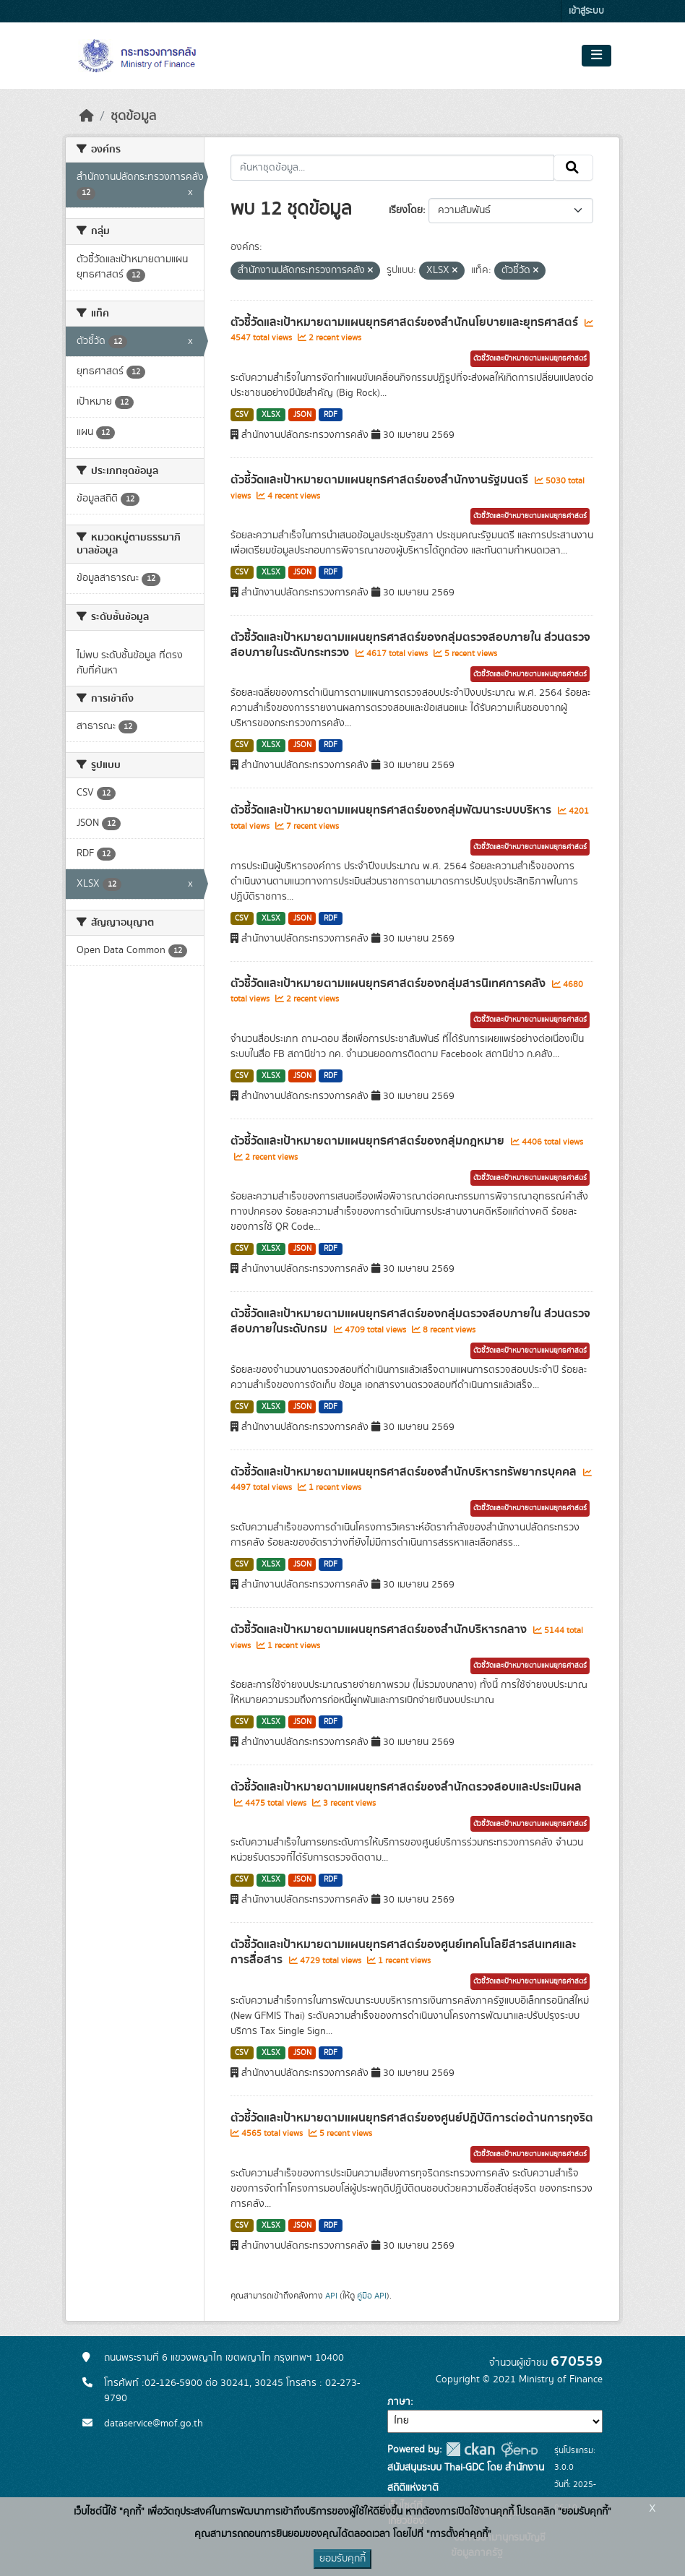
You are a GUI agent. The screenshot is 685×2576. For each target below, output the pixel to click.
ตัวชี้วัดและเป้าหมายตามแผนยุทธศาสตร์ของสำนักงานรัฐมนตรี (381, 479)
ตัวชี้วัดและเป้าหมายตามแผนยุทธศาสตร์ (530, 358)
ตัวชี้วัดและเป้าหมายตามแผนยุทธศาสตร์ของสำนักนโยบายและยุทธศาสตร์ (406, 322)
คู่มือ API (372, 2295)
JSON (302, 415)
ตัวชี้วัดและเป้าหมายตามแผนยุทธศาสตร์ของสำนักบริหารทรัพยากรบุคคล (405, 1472)
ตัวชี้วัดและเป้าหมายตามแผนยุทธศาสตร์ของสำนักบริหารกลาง (380, 1629)
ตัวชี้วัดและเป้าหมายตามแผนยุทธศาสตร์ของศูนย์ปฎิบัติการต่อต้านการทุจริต (412, 2117)
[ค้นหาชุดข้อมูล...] (393, 168)
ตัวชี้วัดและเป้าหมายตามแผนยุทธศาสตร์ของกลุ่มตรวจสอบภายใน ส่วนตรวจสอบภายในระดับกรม (410, 1321)
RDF (330, 415)
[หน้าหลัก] (86, 116)
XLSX (271, 415)
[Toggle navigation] (596, 55)
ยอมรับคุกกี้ (342, 2558)
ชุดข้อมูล (133, 116)
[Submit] (573, 168)
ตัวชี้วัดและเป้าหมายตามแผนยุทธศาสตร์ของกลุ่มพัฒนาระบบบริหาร (392, 810)
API (331, 2295)
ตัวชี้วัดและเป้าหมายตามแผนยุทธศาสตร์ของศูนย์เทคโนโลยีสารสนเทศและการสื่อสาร (403, 1952)
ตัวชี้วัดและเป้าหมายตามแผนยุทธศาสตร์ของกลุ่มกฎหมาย (369, 1141)
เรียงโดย (406, 210)
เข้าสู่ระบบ (586, 11)
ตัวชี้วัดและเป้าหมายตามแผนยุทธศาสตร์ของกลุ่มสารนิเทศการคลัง (389, 983)
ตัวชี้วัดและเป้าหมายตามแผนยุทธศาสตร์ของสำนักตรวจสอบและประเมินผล (406, 1787)
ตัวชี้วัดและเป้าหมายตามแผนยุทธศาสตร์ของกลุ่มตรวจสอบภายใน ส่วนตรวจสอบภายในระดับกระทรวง (410, 645)
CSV (242, 415)
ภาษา (398, 2402)
